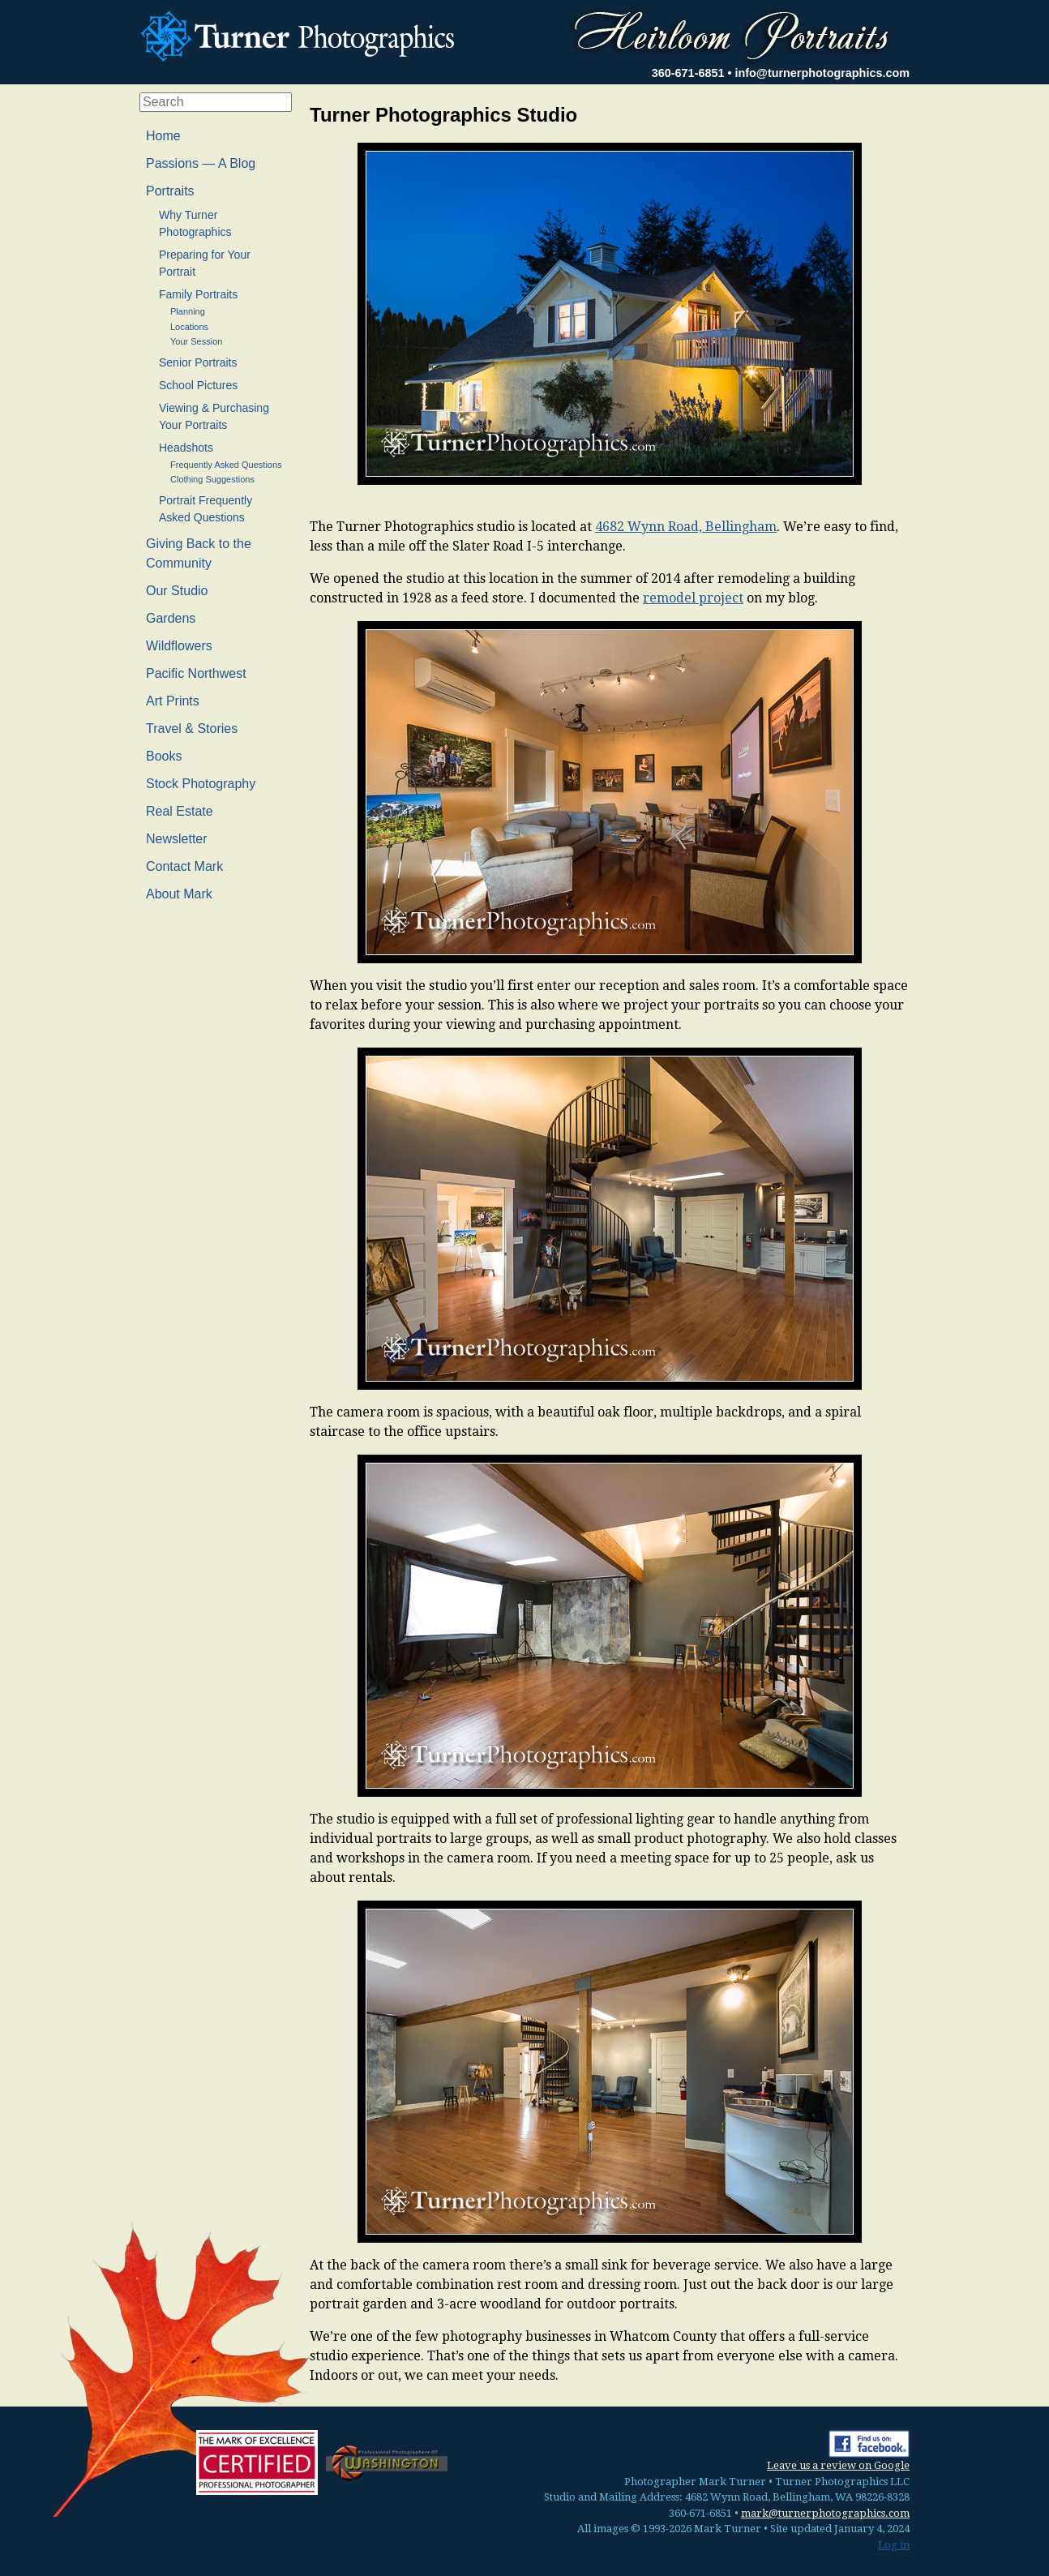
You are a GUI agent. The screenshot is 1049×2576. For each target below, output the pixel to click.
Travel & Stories (192, 728)
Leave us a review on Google (838, 2465)
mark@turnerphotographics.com (825, 2513)
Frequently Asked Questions (226, 464)
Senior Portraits (198, 362)
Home (163, 136)
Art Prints (172, 701)
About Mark (179, 894)
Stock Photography (200, 784)
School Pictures (198, 385)
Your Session (196, 341)
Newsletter (177, 839)
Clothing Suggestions (212, 479)
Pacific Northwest (196, 673)
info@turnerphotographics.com (822, 72)
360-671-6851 (688, 72)
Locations (189, 327)
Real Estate (179, 811)
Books (164, 756)
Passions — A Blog (200, 163)
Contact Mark (184, 866)
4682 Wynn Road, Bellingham (686, 526)
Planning (187, 311)
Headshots (186, 447)
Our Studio (177, 591)
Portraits (170, 191)
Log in (894, 2545)
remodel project (693, 598)
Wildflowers (179, 646)
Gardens (170, 618)
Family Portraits (198, 294)
